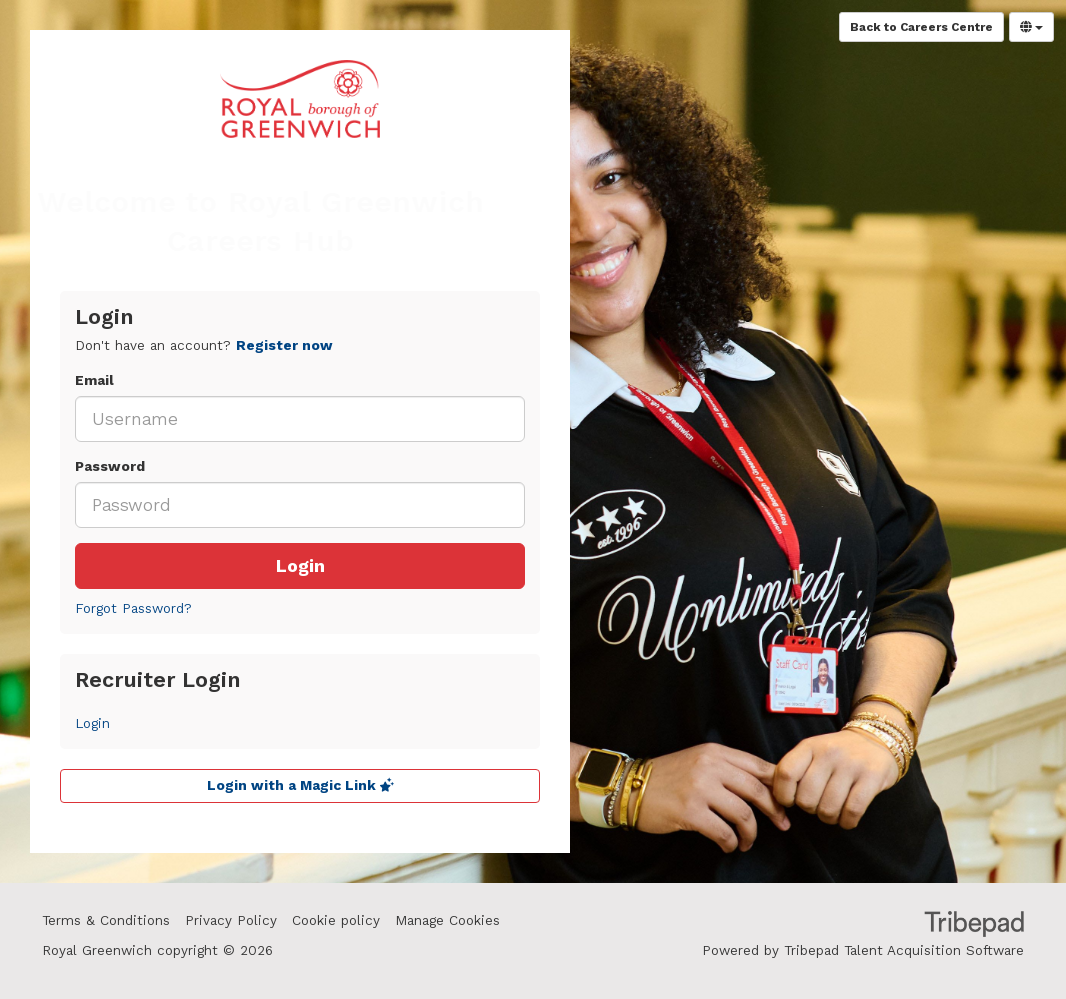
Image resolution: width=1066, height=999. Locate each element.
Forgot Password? (133, 608)
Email (94, 380)
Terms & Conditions (106, 920)
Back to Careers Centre (921, 27)
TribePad (974, 926)
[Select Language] (1031, 27)
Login (300, 566)
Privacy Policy (231, 920)
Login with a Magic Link (300, 785)
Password (110, 466)
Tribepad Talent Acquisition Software (904, 950)
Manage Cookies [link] (447, 920)
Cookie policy (336, 920)
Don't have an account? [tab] (204, 345)
